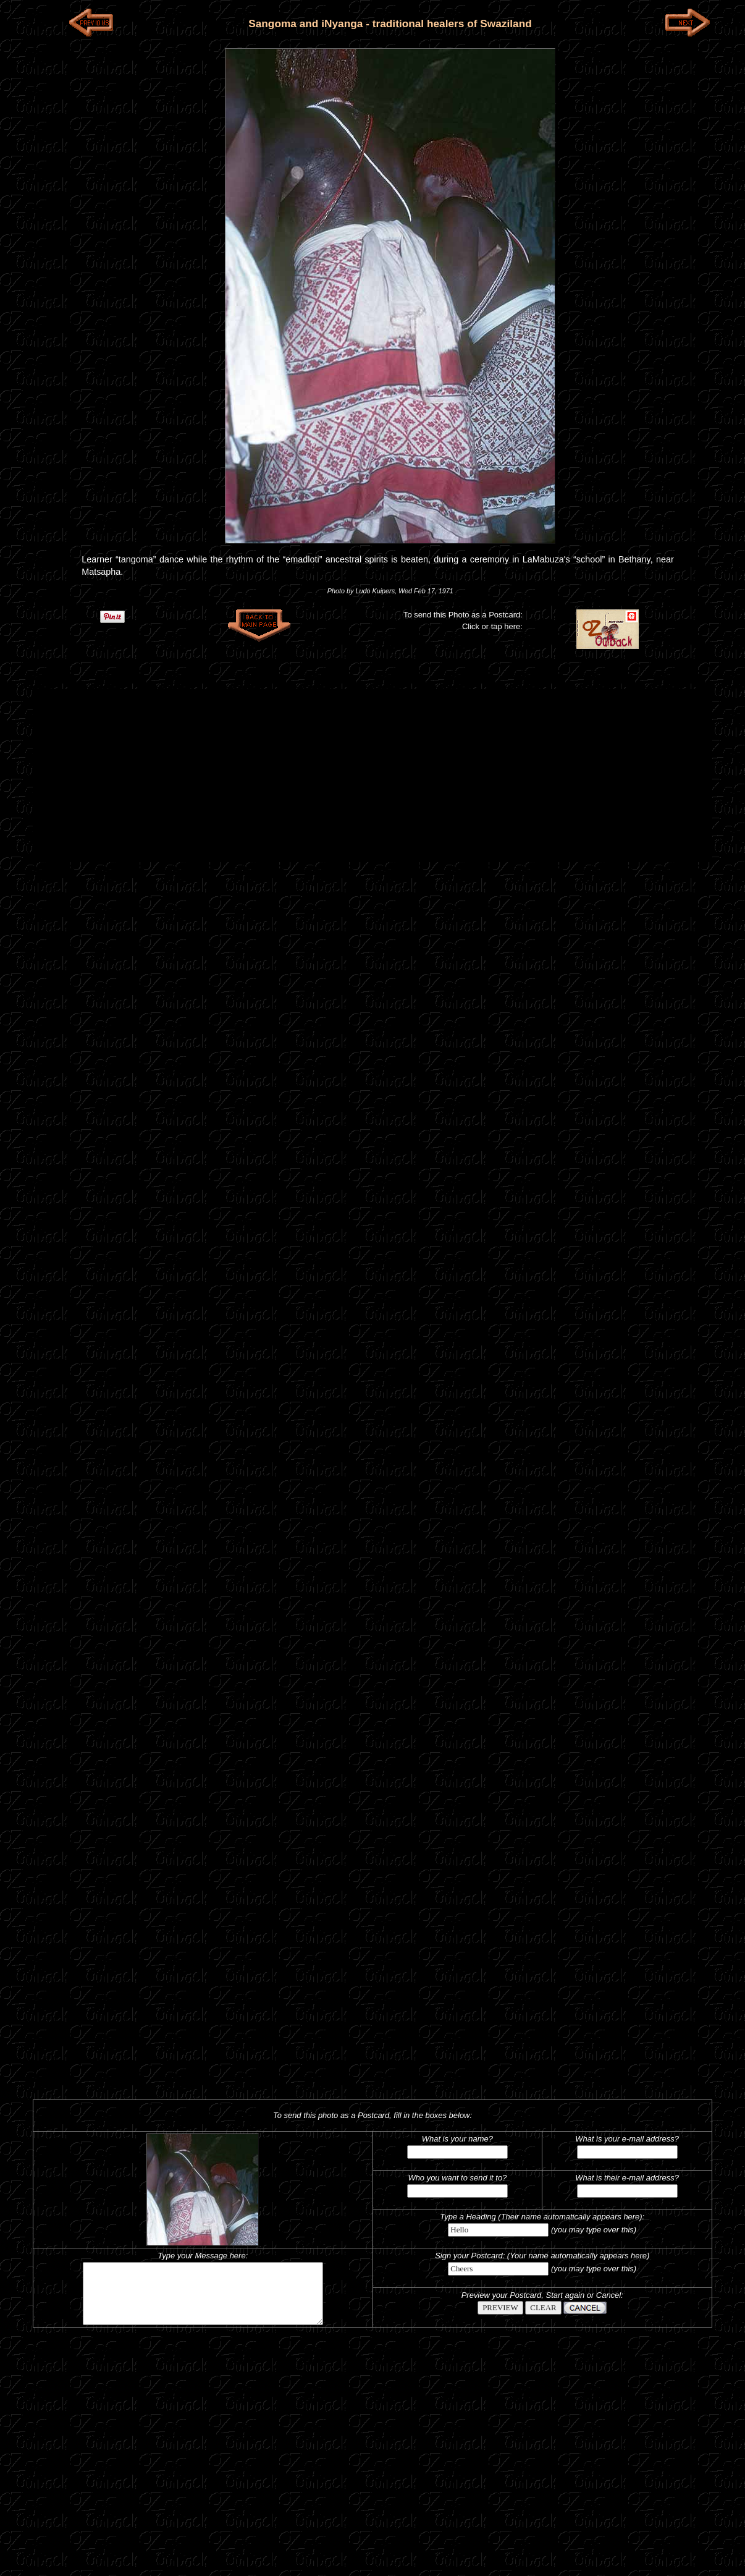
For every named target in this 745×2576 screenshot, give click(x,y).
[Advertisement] (372, 775)
